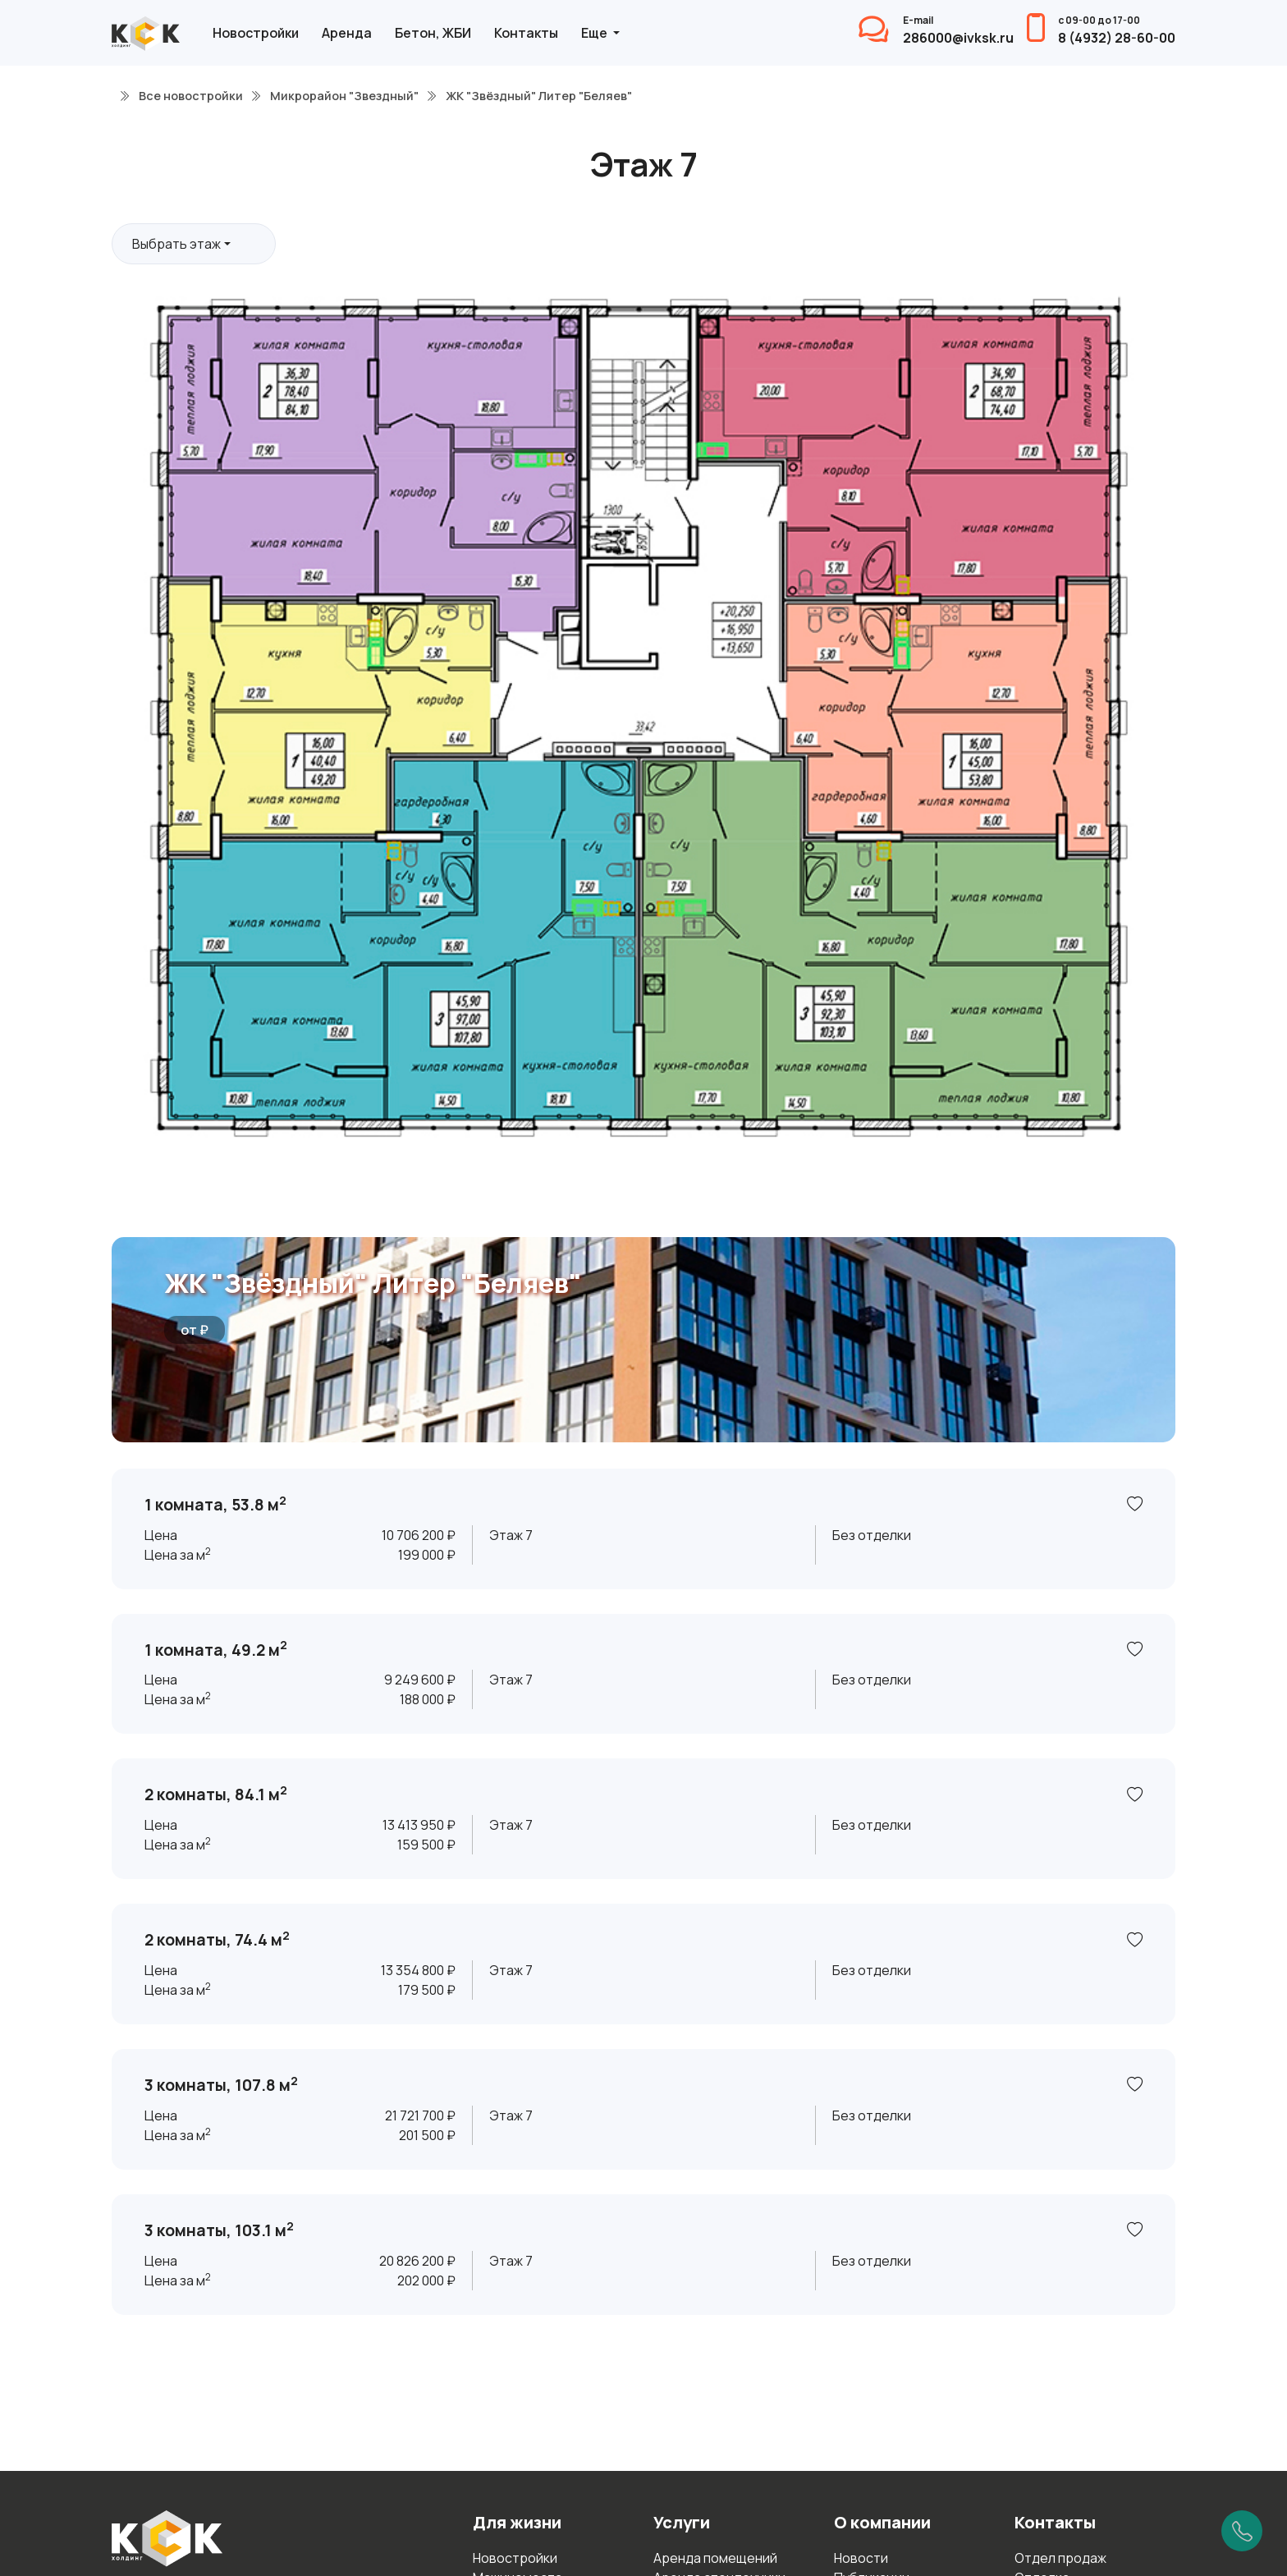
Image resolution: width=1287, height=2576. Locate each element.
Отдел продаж (1060, 2558)
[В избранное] (1135, 1505)
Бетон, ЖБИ (433, 33)
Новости (861, 2558)
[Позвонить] (1241, 2530)
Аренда (347, 33)
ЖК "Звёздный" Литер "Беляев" (373, 1283)
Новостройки (256, 33)
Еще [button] (595, 33)
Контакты (526, 33)
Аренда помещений (715, 2558)
